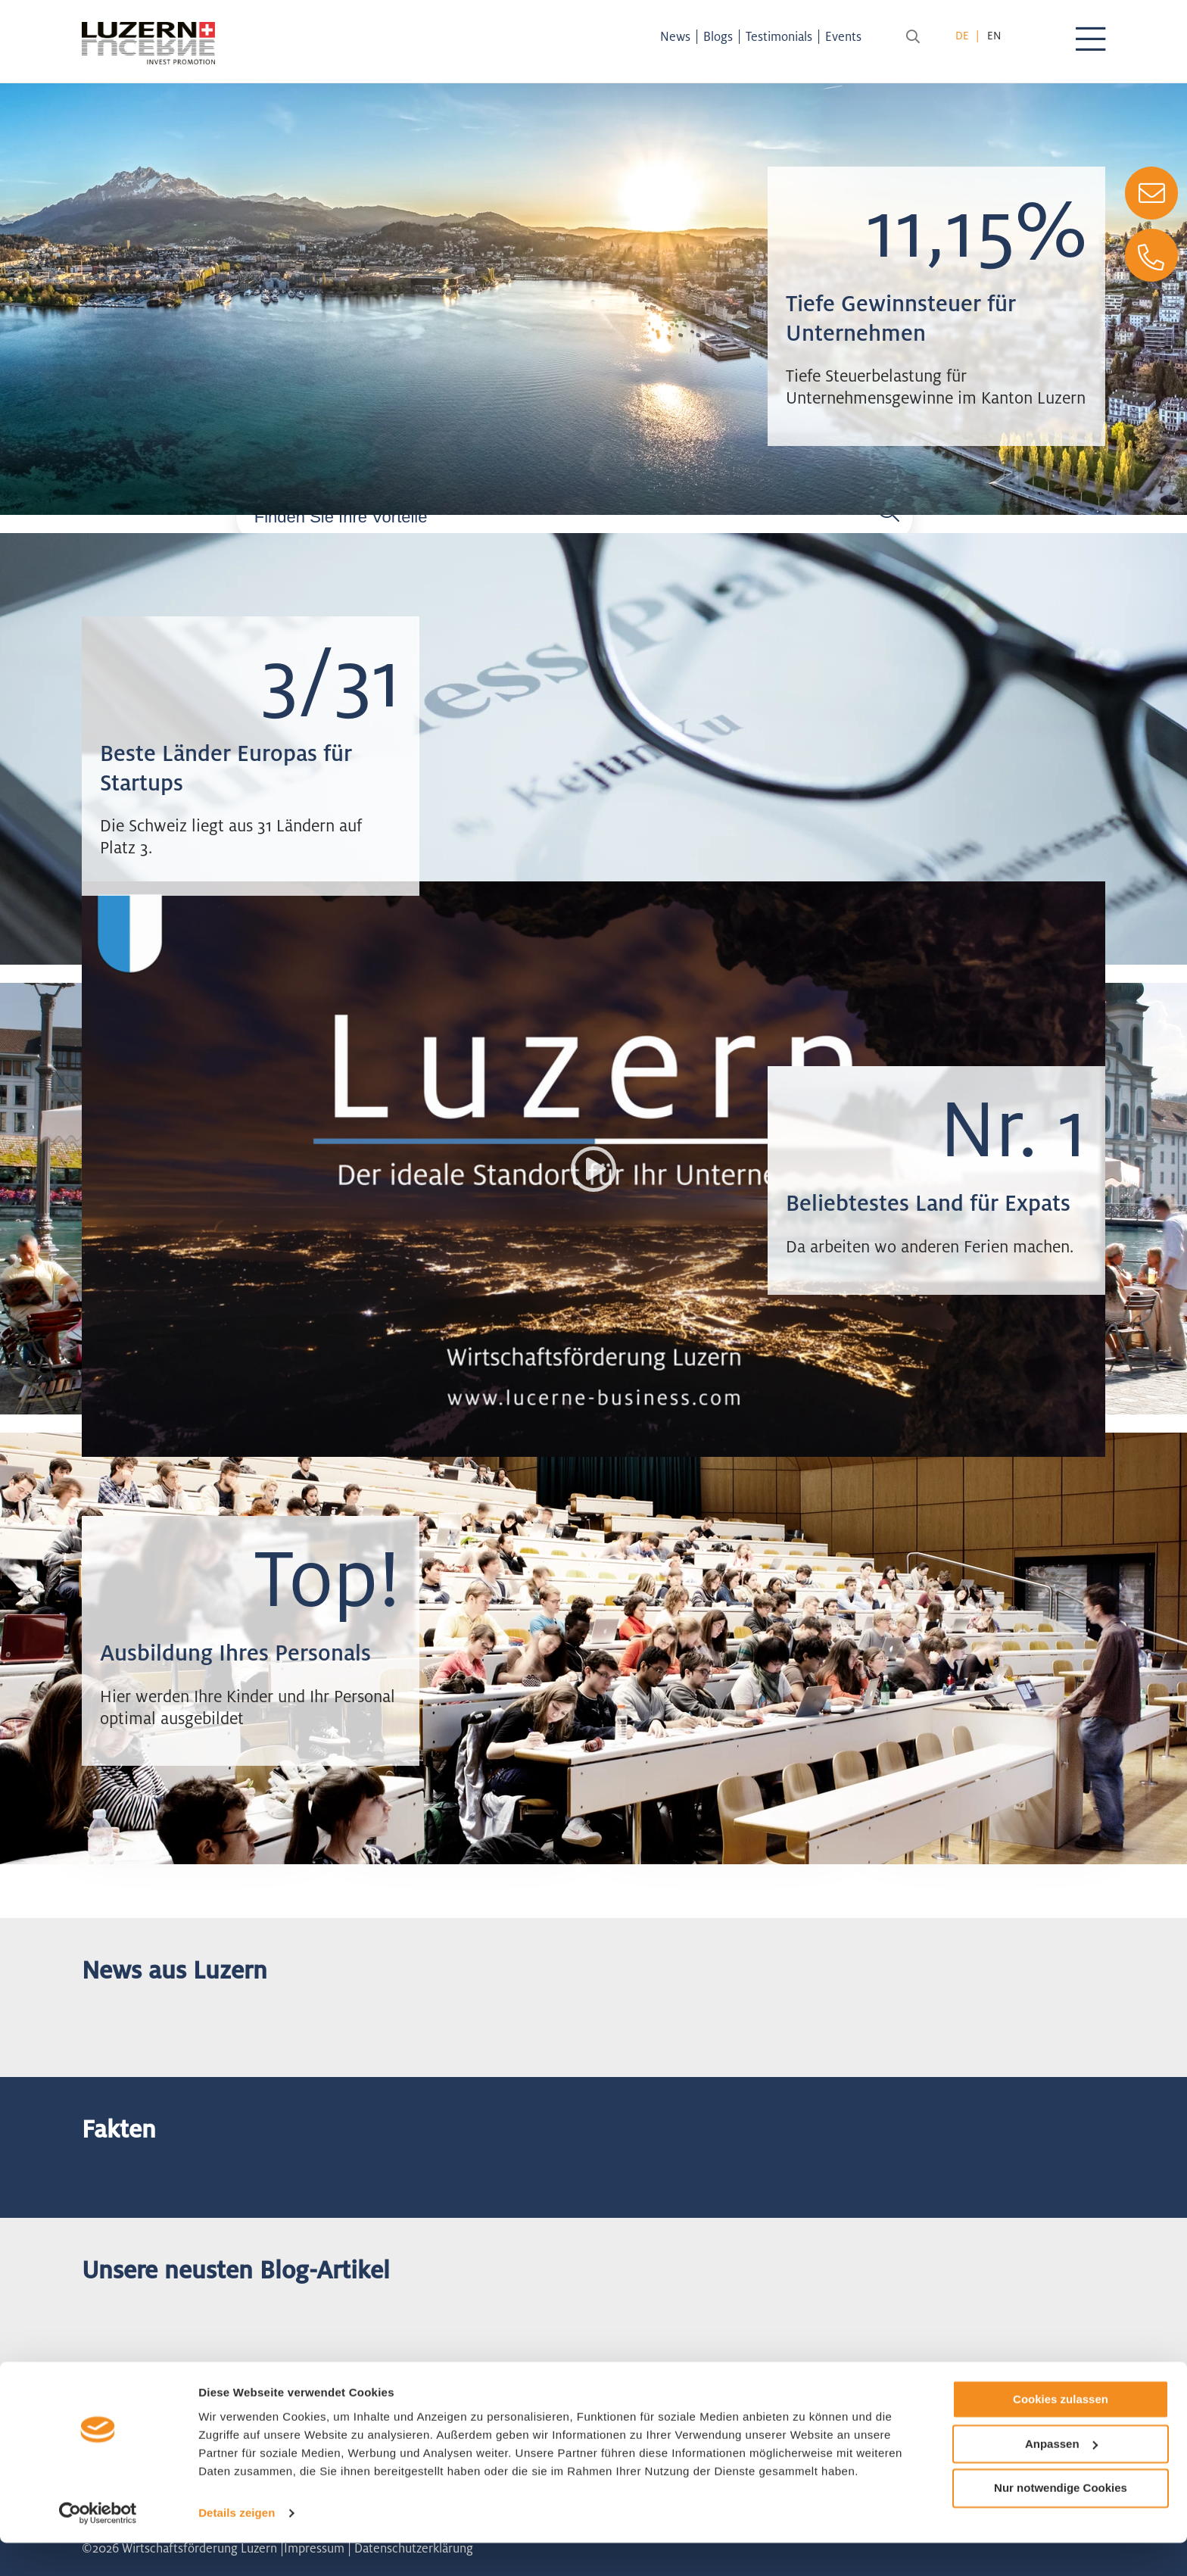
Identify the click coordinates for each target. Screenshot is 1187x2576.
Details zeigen (236, 2546)
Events (857, 36)
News (689, 36)
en (994, 35)
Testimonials (792, 36)
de (962, 35)
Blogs (731, 36)
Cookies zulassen (1060, 2432)
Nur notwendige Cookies (1060, 2521)
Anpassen (1061, 2477)
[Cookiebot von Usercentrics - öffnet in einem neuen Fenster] (98, 2546)
